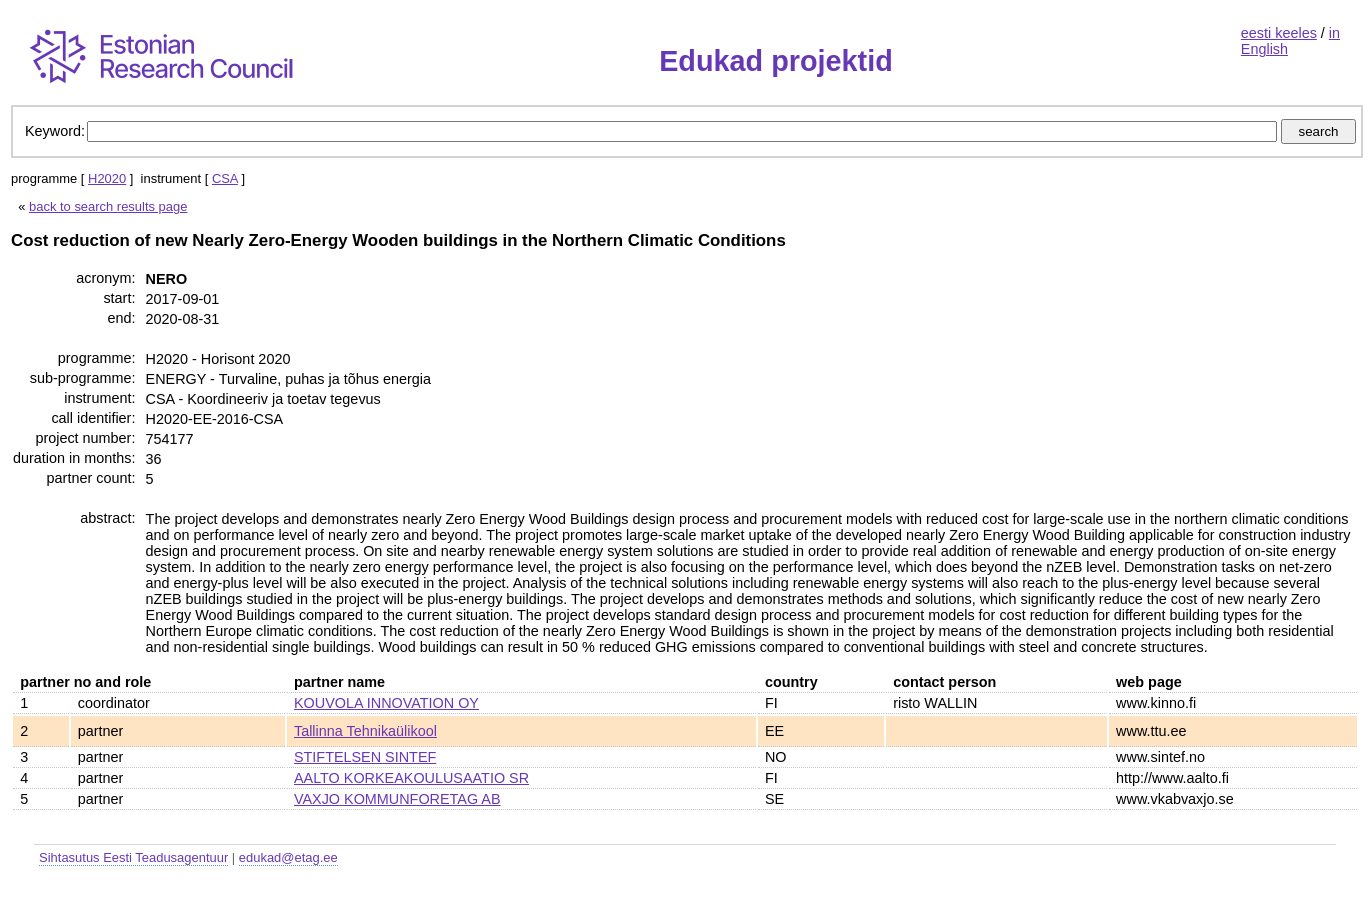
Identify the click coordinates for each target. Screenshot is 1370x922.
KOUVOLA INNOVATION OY (386, 703)
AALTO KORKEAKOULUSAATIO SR (411, 778)
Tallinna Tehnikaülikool (365, 731)
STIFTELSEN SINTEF (365, 757)
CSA (225, 178)
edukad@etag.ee (288, 857)
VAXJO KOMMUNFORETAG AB (397, 799)
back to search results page (108, 206)
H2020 (107, 178)
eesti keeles (1279, 33)
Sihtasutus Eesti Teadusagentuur (133, 857)
